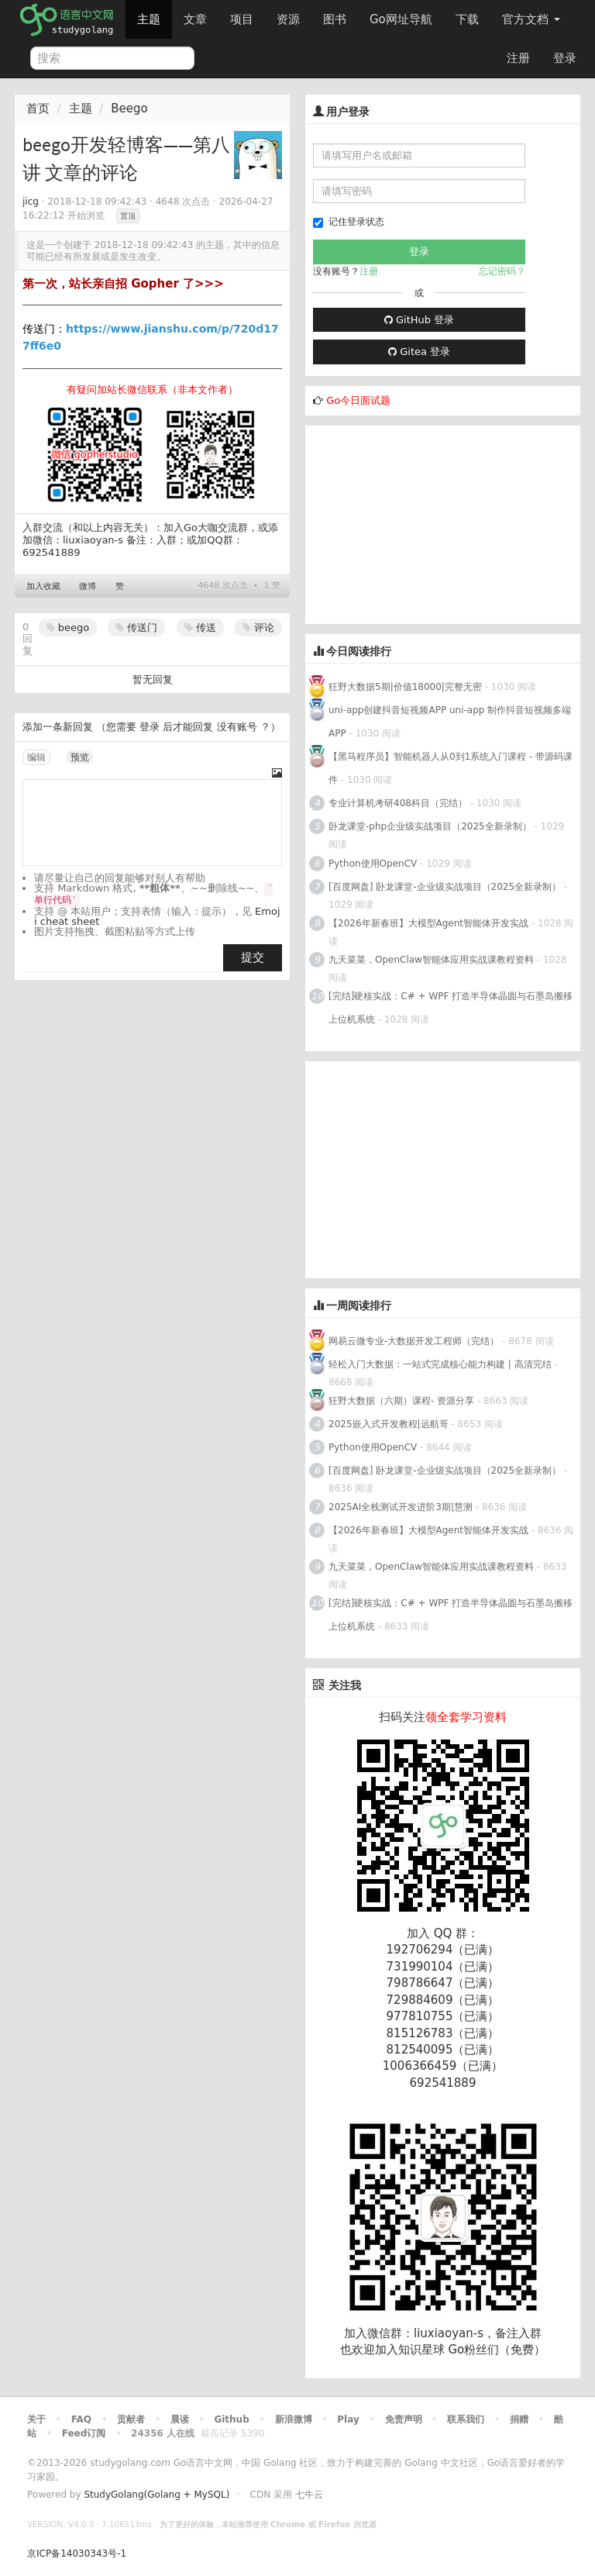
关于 (36, 2419)
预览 (80, 757)
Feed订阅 (84, 2433)
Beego (129, 109)
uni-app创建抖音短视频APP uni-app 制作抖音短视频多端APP (449, 722)
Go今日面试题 (358, 400)
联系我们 (465, 2419)
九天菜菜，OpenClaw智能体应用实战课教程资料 (432, 959)
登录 (564, 58)
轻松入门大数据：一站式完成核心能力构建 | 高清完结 (440, 1364)
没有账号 (237, 727)
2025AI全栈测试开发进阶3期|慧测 (402, 1507)
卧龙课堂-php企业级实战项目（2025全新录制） (429, 826)
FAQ (81, 2419)
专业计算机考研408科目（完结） (397, 803)
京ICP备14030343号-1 (76, 2553)
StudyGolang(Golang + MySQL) (156, 2494)
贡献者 (131, 2419)
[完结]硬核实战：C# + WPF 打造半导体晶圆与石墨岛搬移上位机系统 (450, 1008)
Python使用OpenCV (372, 863)
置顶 (128, 216)
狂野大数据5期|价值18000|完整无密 (405, 686)
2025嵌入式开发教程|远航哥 (388, 1424)
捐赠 (519, 2419)
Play (348, 2419)
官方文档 (531, 19)
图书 (334, 19)
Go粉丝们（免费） (496, 2350)
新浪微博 (293, 2419)
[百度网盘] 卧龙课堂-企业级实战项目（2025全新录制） (444, 886)
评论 (258, 627)
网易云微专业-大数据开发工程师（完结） (413, 1341)
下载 (467, 19)
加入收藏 (43, 586)
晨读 (179, 2419)
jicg (30, 201)
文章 (195, 19)
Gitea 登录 (419, 351)
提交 (252, 957)
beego (68, 627)
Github (231, 2419)
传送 (200, 627)
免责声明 (403, 2419)
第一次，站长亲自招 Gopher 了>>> (123, 284)
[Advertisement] (421, 522)
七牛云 (309, 2494)
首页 (38, 109)
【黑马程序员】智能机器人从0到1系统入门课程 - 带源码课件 (450, 768)
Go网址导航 (403, 15)
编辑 (36, 757)
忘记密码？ (502, 271)
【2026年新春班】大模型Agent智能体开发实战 (429, 923)
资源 (288, 19)
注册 (518, 58)
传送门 (136, 627)
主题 (148, 19)
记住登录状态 (348, 222)
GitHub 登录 (419, 320)
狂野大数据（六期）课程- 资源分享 (401, 1400)
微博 (87, 586)
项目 (241, 19)
